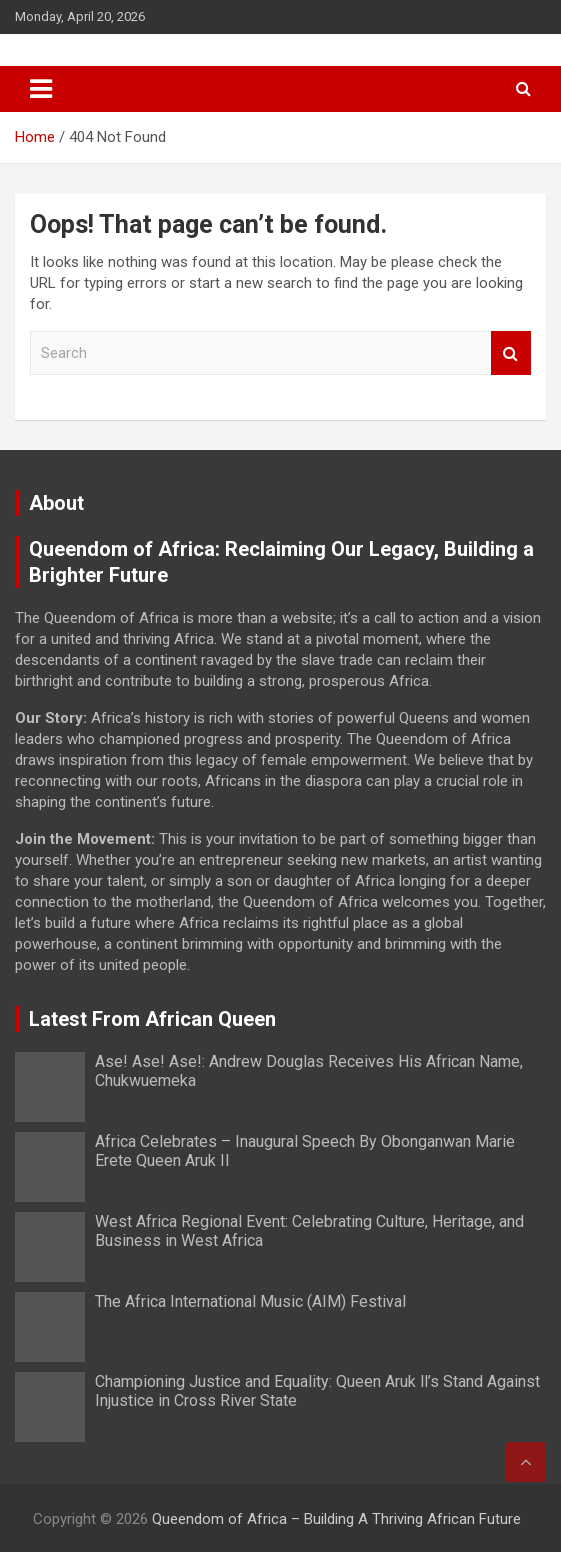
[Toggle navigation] (41, 89)
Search (511, 353)
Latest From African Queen (152, 1019)
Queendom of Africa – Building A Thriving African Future (336, 1519)
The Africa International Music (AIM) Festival (250, 1301)
